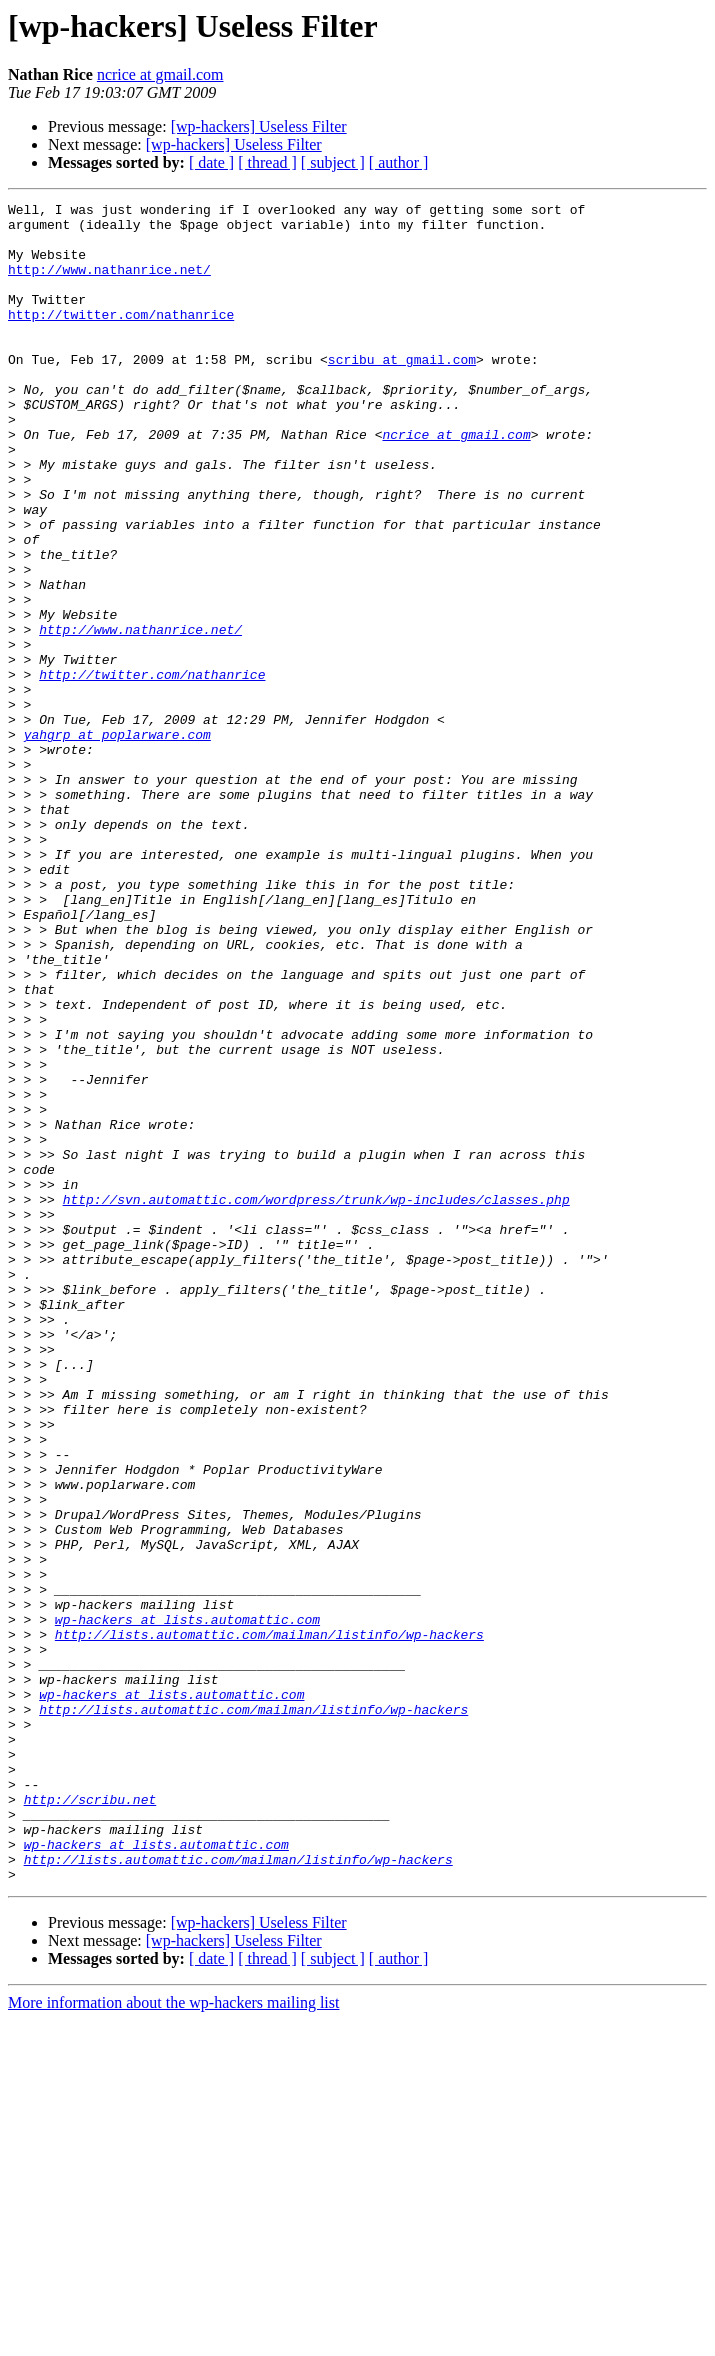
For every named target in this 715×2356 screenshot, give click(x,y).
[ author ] (399, 162)
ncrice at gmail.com (160, 74)
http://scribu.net (90, 2120)
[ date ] (211, 162)
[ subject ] (333, 162)
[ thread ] (267, 162)
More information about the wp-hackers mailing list (173, 2338)
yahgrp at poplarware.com (117, 842)
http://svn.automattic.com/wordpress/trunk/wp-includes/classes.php (316, 1400)
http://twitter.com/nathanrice (121, 338)
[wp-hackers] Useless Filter (259, 126)
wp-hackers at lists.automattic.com (187, 1904)
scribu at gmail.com (402, 392)
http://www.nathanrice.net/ (109, 284)
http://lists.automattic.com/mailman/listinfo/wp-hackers (269, 1922)
